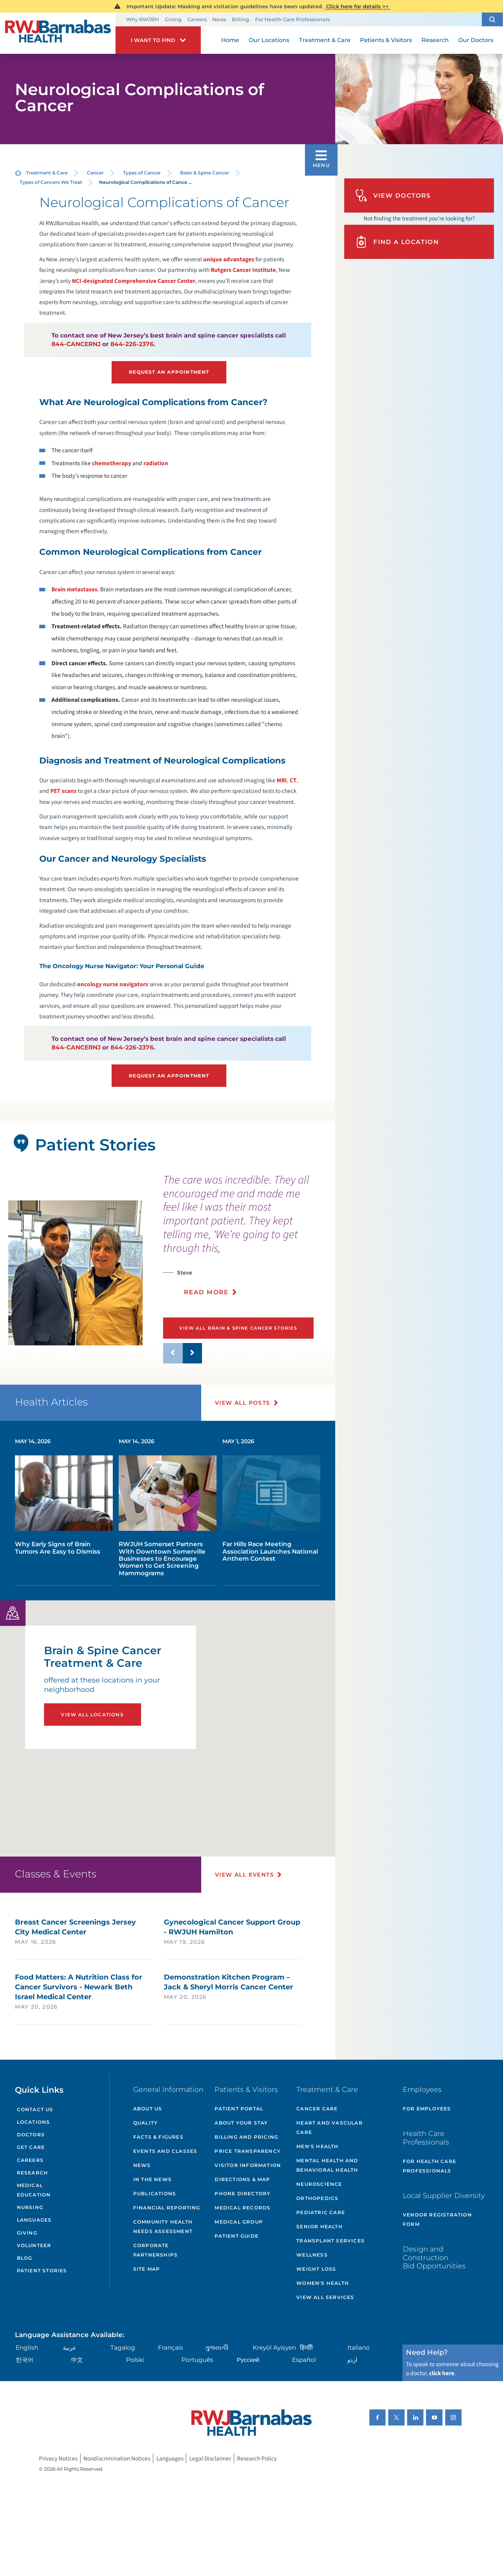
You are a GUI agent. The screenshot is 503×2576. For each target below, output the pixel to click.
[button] (492, 19)
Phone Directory (242, 2193)
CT (293, 780)
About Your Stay (241, 2123)
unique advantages (228, 259)
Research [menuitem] (435, 40)
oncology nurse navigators (112, 984)
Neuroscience (319, 2184)
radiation (155, 463)
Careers (197, 19)
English (27, 2347)
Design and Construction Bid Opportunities (434, 2257)
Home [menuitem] (230, 40)
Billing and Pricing (246, 2137)
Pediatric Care (320, 2212)
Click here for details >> (357, 6)
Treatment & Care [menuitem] (325, 40)
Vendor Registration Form (437, 2219)
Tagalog (122, 2347)
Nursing (30, 2207)
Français (170, 2347)
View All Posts (242, 1402)
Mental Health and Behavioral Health (327, 2165)
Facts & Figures (158, 2137)
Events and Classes (165, 2151)
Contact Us (35, 2109)
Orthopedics (317, 2198)
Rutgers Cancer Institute (243, 270)
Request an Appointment (169, 372)
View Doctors (393, 195)
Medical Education (34, 2190)
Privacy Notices (58, 2458)
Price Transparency (248, 2151)
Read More (206, 1292)
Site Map (146, 2269)
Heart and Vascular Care (329, 2127)
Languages (34, 2220)
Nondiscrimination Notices (116, 2458)
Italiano (358, 2347)
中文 (77, 2359)
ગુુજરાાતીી (216, 2347)
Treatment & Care (47, 173)
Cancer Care (317, 2109)
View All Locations (92, 1714)
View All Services (325, 2297)
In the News (152, 2179)
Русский (248, 2359)
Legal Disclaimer (210, 2458)
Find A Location (397, 242)
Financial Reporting (166, 2208)
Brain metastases (74, 589)
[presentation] (246, 1239)
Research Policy (257, 2458)
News (219, 19)
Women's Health (322, 2283)
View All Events (244, 1874)
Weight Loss (316, 2269)
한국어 (24, 2359)
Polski (135, 2359)
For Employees (427, 2109)
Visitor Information (248, 2165)
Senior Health (319, 2226)
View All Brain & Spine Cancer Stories (238, 1328)
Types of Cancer (142, 173)
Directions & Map (242, 2179)
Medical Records (242, 2208)
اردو (352, 2359)
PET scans (63, 791)
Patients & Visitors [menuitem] (386, 40)
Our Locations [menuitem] (269, 40)
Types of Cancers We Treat (51, 182)
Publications (154, 2193)
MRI (282, 780)
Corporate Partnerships (155, 2250)
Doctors (31, 2134)
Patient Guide (237, 2236)
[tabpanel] (75, 1272)
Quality (145, 2123)
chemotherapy (111, 463)
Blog (25, 2258)
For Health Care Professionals (292, 19)
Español (304, 2359)
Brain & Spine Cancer (204, 173)
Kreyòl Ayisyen (274, 2347)
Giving (173, 19)
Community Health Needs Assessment (163, 2226)
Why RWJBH (142, 19)
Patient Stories (42, 2270)
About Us (147, 2109)
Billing (240, 19)
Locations (33, 2122)
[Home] (58, 33)
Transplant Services (330, 2241)
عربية (69, 2347)
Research (32, 2173)
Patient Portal (239, 2109)
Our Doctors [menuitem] (475, 40)
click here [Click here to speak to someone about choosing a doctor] (441, 2373)
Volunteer (34, 2245)
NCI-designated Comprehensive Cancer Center (133, 281)
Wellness (312, 2255)
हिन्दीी (306, 2347)
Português (197, 2359)
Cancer (95, 173)
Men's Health (317, 2146)
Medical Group (239, 2222)
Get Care (31, 2147)
